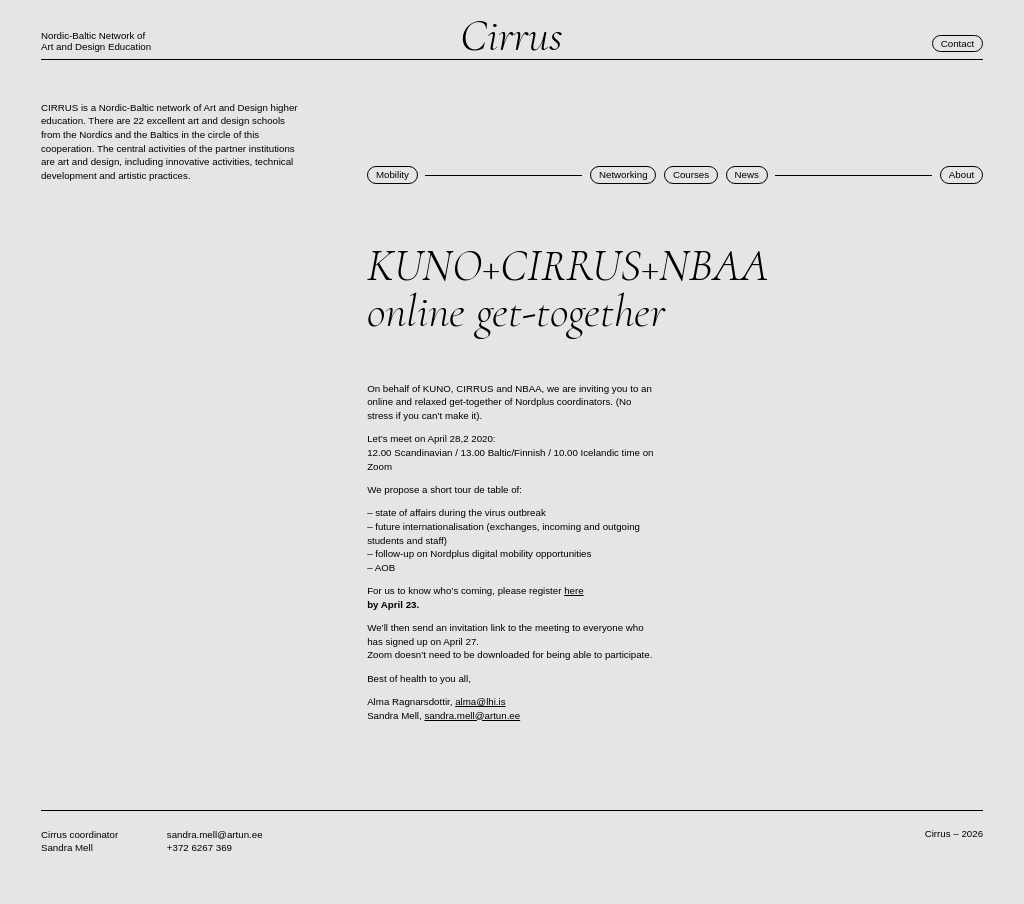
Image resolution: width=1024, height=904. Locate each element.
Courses (691, 174)
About (961, 174)
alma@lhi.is (480, 701)
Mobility (392, 174)
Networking (623, 174)
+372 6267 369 (199, 847)
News (746, 174)
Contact (958, 43)
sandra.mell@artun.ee (472, 715)
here (573, 590)
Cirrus (511, 36)
